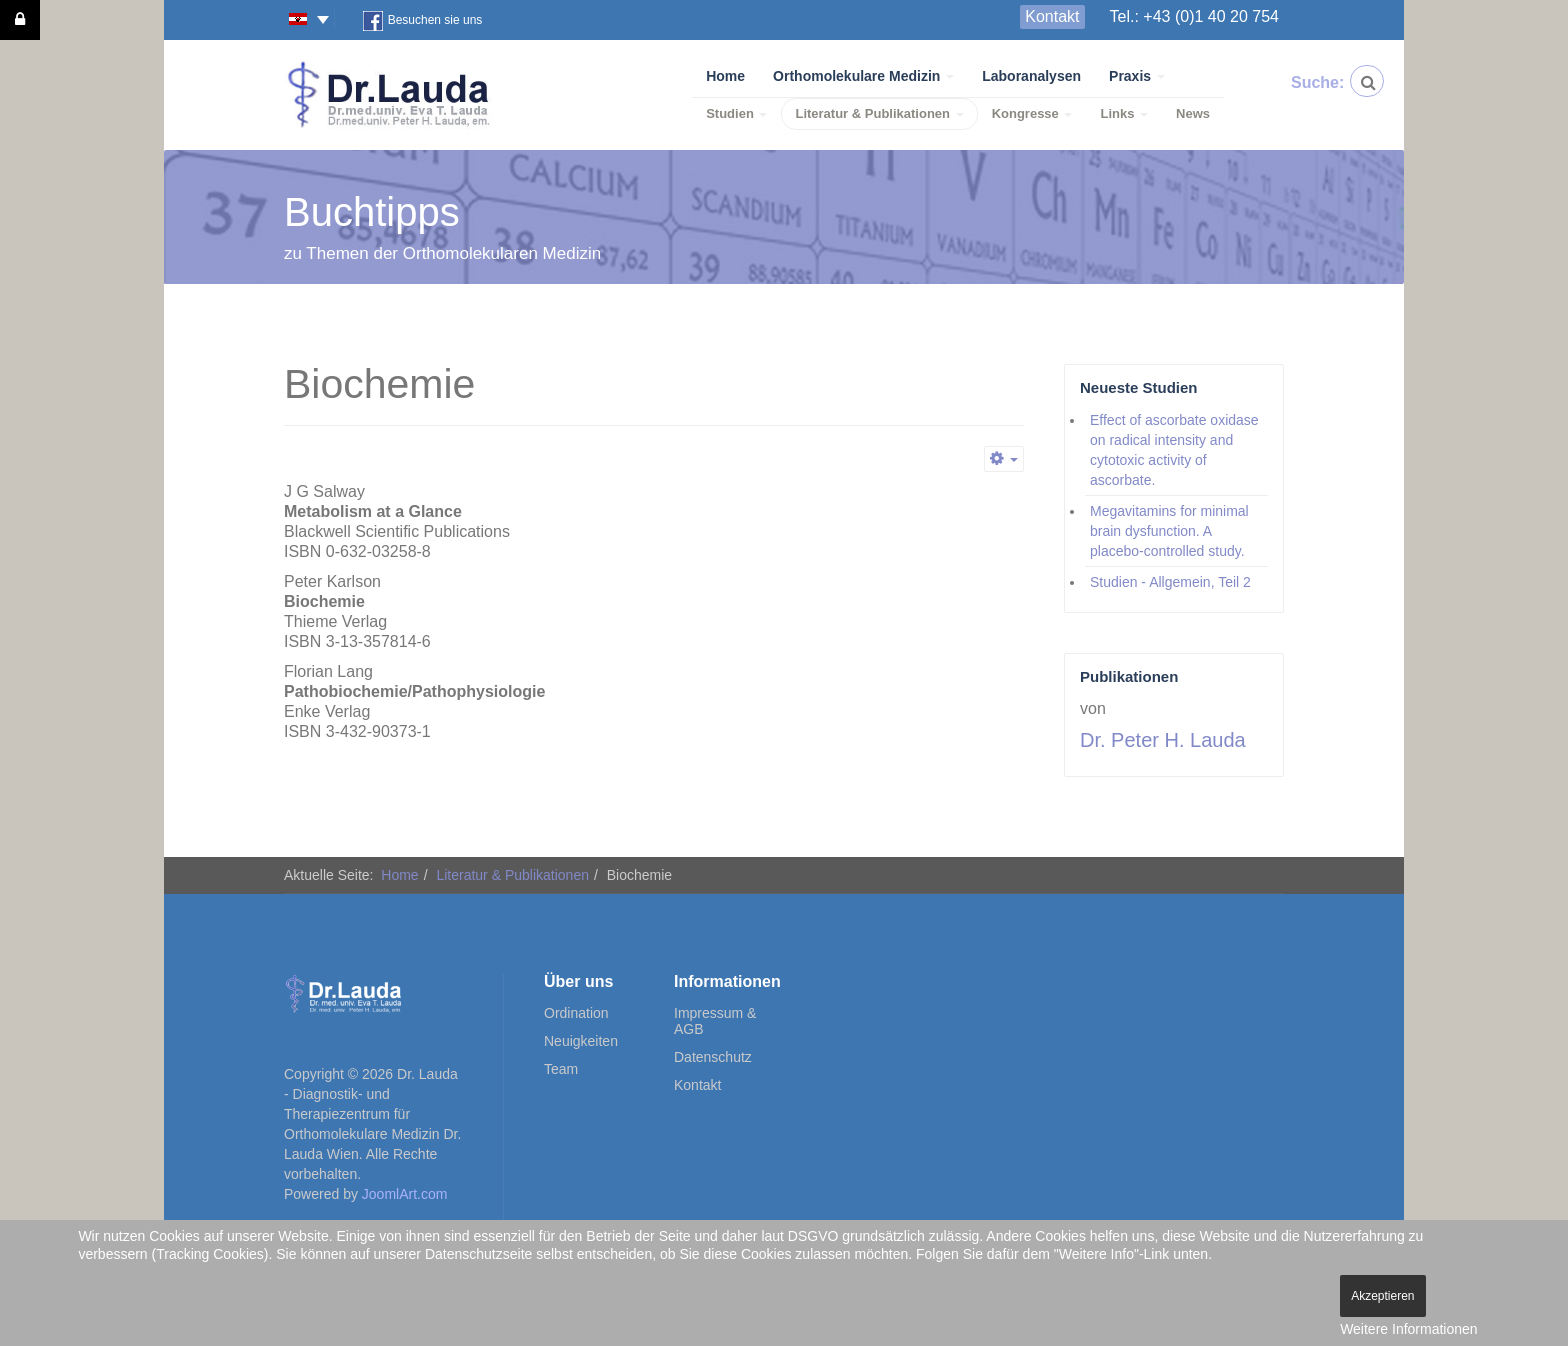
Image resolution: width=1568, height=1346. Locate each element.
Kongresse (1032, 113)
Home (725, 76)
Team (561, 1069)
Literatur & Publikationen (879, 113)
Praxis (1137, 76)
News (1193, 113)
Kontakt (1052, 16)
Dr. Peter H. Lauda (1163, 740)
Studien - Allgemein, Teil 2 (1170, 582)
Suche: (1307, 82)
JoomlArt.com (405, 1194)
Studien (736, 113)
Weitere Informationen (1408, 1329)
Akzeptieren (1382, 1296)
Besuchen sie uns (423, 21)
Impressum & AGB (715, 1021)
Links (1124, 113)
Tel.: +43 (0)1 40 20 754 (1194, 16)
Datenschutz (713, 1057)
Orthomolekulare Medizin (863, 76)
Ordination (576, 1013)
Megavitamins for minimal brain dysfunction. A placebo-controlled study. (1169, 531)
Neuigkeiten (581, 1041)
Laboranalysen (1031, 76)
